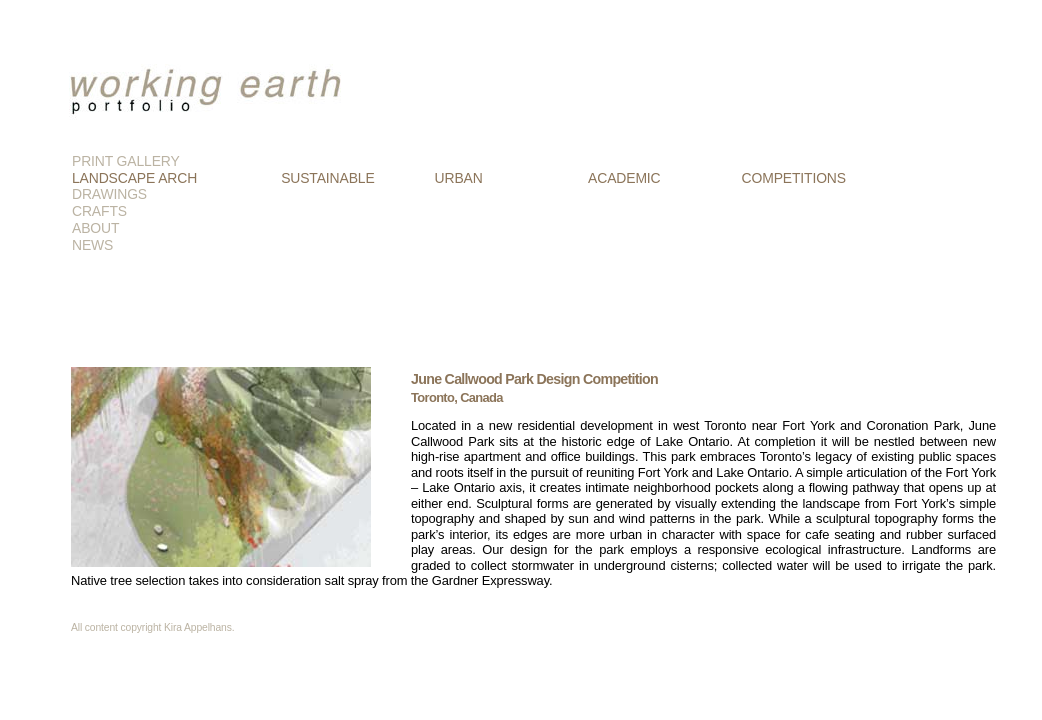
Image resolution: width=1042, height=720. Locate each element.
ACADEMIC (624, 178)
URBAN (459, 178)
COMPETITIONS (794, 178)
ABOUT (95, 228)
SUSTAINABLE (327, 178)
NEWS (92, 245)
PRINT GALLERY (126, 161)
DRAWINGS (109, 194)
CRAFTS (99, 211)
